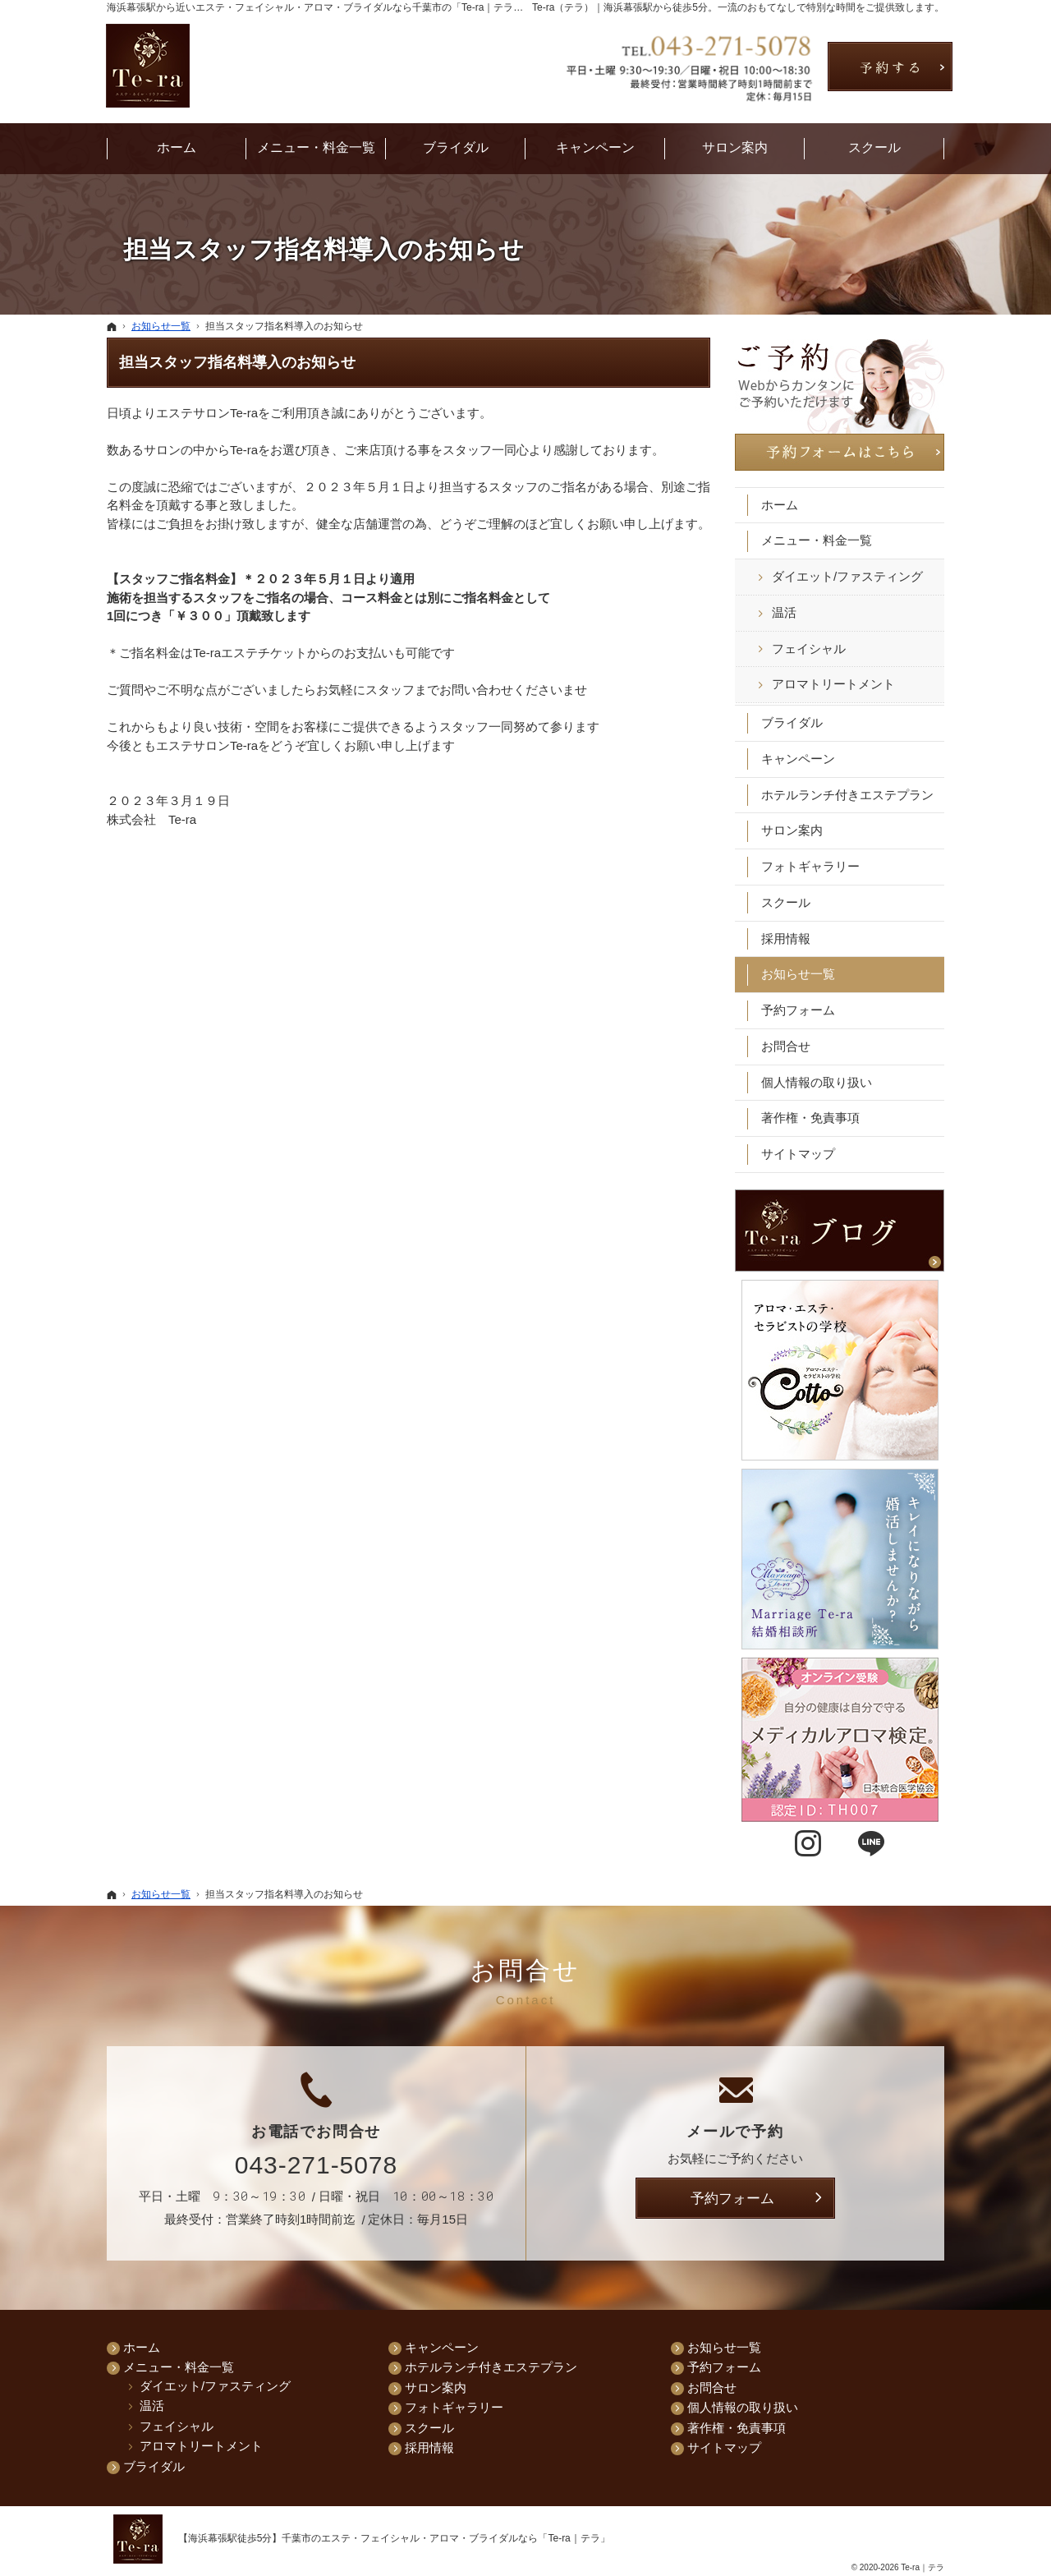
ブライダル (792, 722)
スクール (785, 901)
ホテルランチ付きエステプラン (847, 793)
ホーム (779, 503)
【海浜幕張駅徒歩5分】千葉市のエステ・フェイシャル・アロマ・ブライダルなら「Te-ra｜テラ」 (394, 2538)
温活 (784, 612)
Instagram (808, 1843)
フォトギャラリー (810, 865)
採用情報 (785, 937)
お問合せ (785, 1045)
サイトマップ (798, 1153)
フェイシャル (809, 647)
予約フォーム (798, 1009)
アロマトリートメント (833, 683)
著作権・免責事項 (810, 1117)
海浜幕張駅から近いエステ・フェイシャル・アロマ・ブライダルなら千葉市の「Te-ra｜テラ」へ (320, 7)
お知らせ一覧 (798, 973)
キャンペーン (798, 758)
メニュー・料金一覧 (816, 539)
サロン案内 (792, 829)
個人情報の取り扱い (816, 1081)
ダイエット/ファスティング (847, 575)
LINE (871, 1843)
